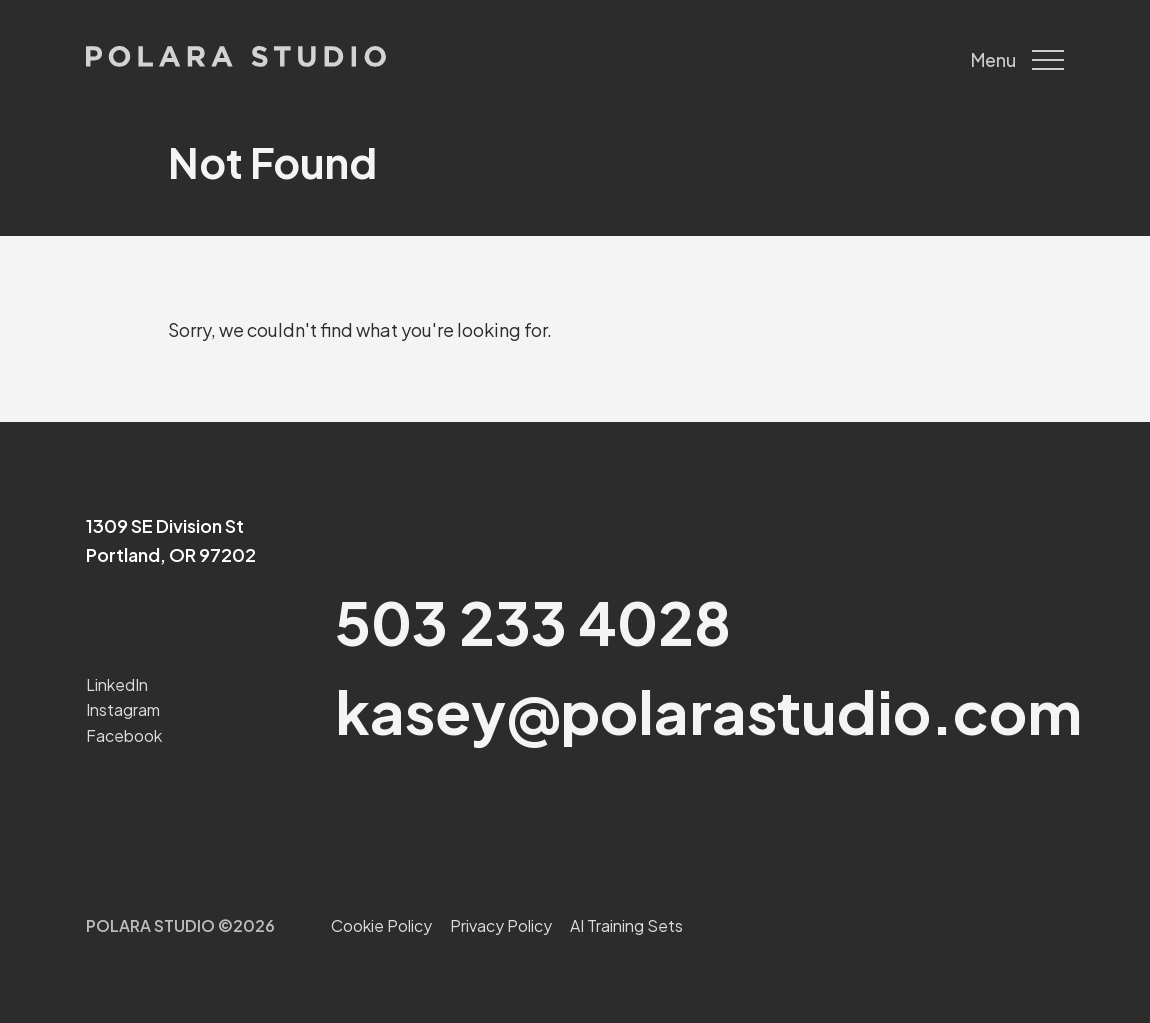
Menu (1017, 60)
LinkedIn (117, 684)
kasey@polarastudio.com (708, 710)
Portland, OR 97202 (171, 554)
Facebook (124, 735)
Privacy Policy (501, 925)
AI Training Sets (626, 925)
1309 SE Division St (165, 525)
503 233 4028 (533, 621)
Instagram (123, 709)
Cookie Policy (381, 925)
